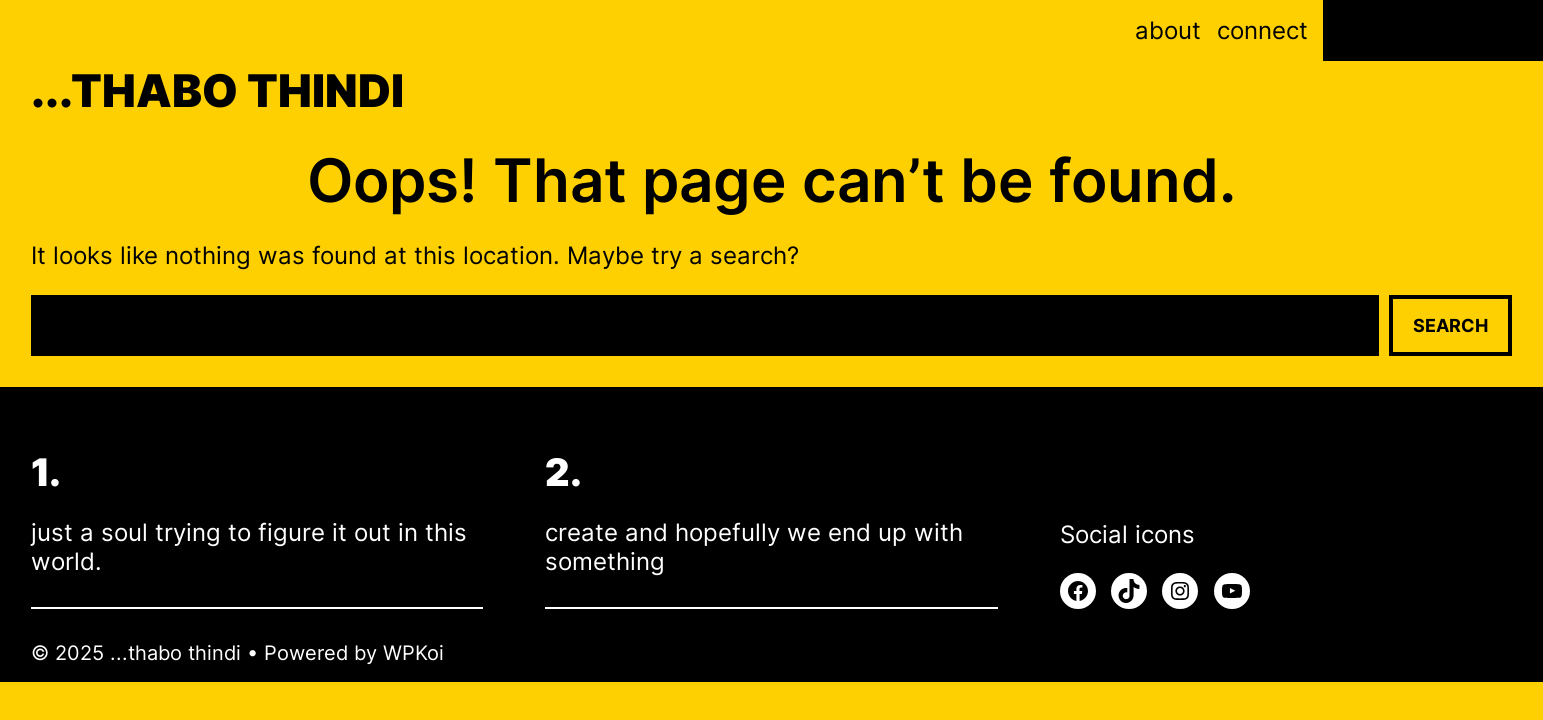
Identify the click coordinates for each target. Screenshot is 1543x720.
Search (1450, 325)
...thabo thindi (217, 90)
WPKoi (413, 653)
